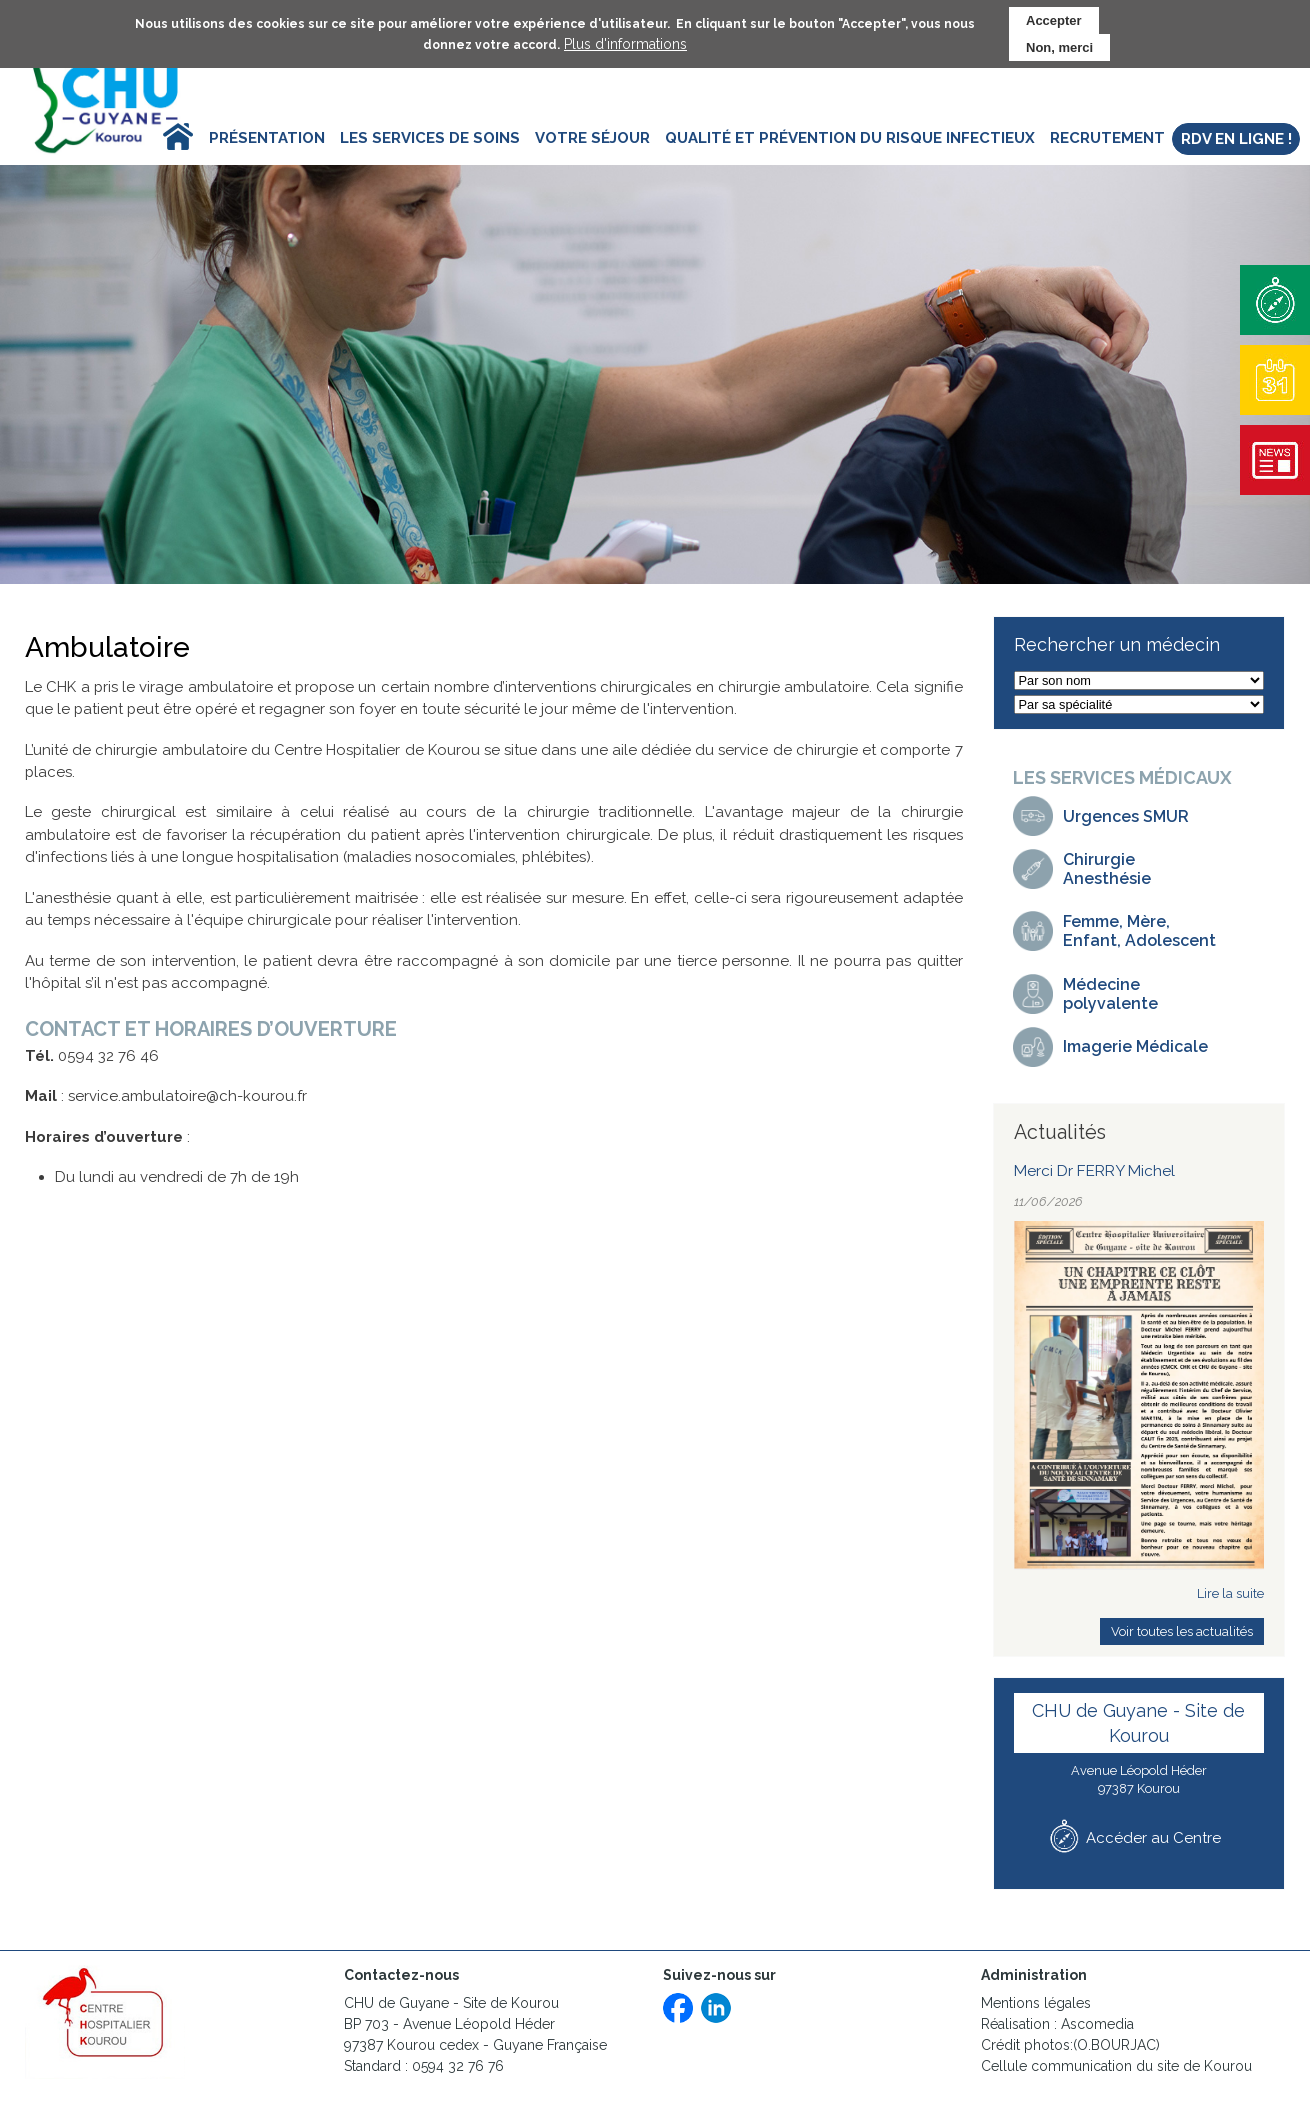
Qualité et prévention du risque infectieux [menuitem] (850, 138)
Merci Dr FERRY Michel (1094, 1171)
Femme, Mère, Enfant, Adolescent (1139, 931)
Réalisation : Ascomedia (1057, 2024)
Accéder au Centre (1153, 1838)
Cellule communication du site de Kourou (1118, 2066)
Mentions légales (1036, 2003)
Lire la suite (1230, 1593)
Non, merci (1059, 45)
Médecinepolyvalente (1110, 994)
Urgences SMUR (1126, 816)
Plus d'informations (625, 42)
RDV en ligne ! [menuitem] (1236, 139)
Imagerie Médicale (1135, 1046)
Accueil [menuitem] (161, 138)
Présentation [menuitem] (267, 138)
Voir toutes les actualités (1182, 1631)
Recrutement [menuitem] (1107, 138)
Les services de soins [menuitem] (430, 138)
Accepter (1054, 18)
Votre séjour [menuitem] (592, 138)
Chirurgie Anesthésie (1107, 869)
